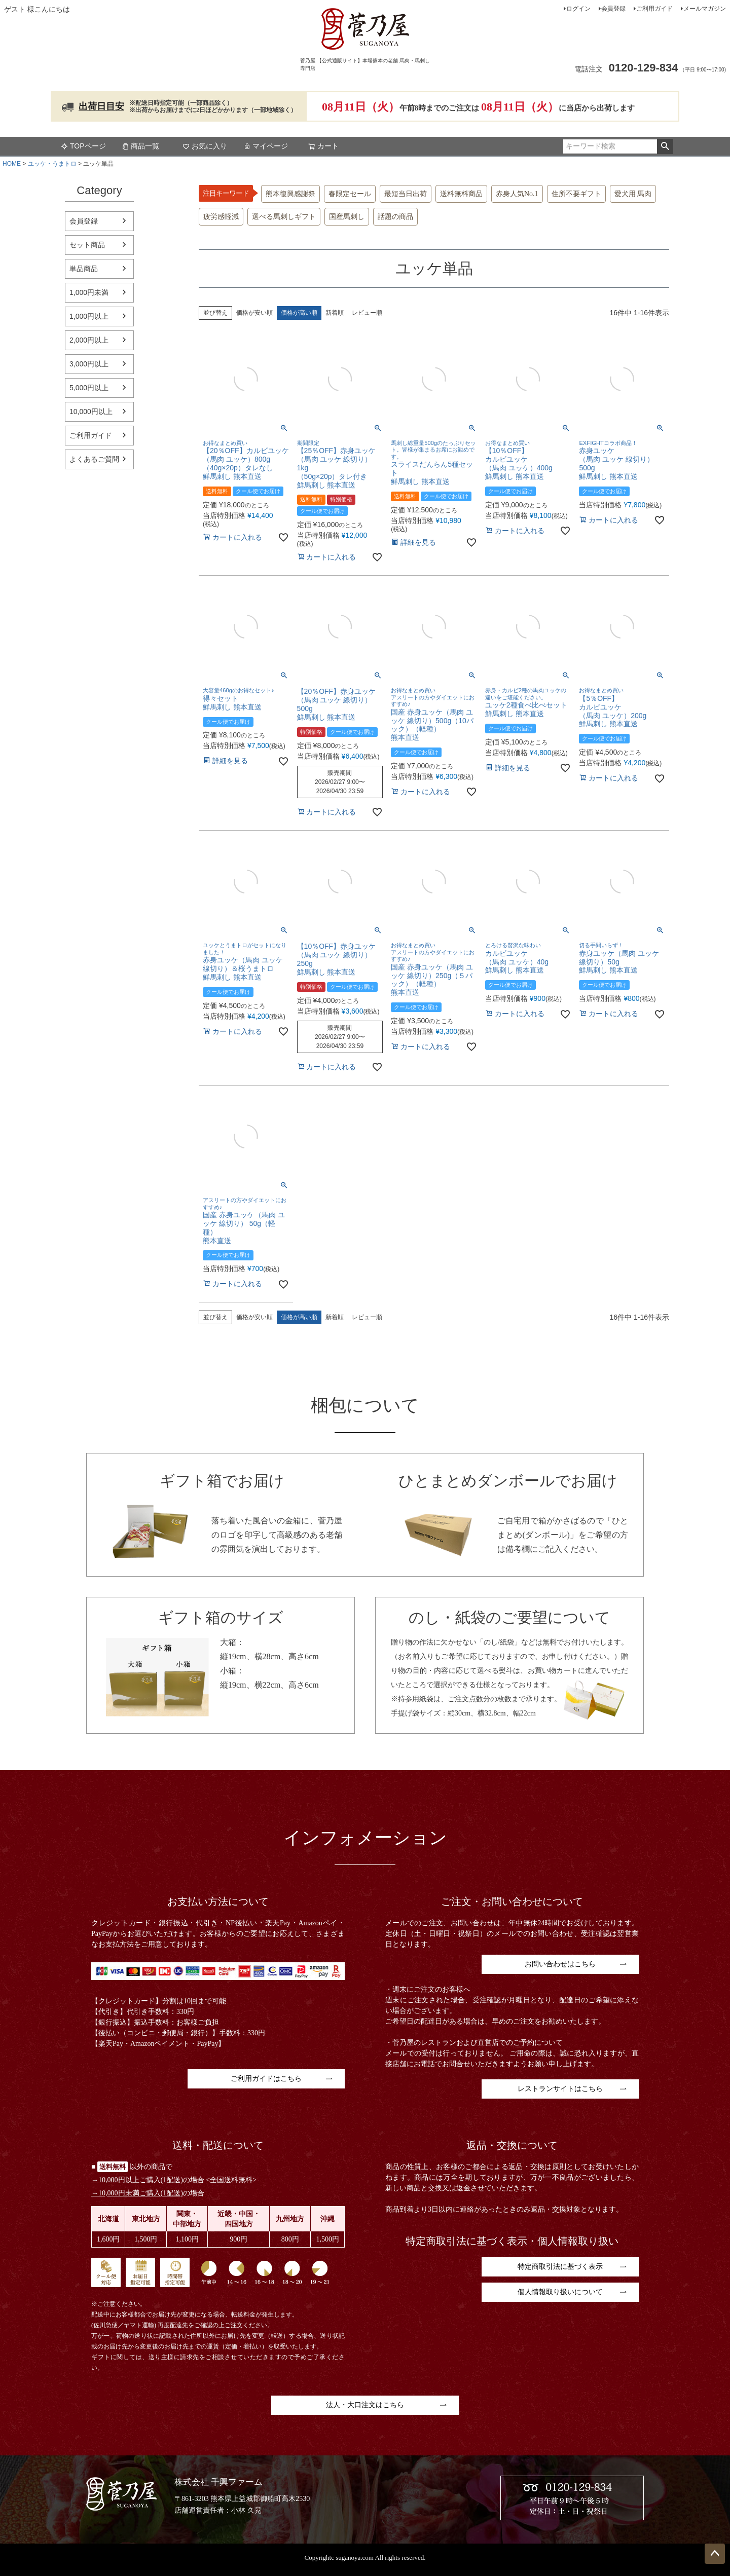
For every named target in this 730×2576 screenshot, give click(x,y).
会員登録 (613, 8)
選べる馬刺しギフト (284, 216)
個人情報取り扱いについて (560, 2292)
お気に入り (204, 146)
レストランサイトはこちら (560, 2089)
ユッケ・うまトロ (52, 163)
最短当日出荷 (405, 194)
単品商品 (83, 269)
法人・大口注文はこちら (365, 2405)
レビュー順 (367, 312)
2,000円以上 (88, 340)
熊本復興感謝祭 (290, 194)
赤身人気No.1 (517, 194)
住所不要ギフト (576, 194)
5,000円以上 (88, 388)
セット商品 (87, 245)
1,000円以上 (88, 316)
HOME (12, 163)
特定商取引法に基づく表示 (560, 2266)
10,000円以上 (91, 411)
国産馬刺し (346, 216)
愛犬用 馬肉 (633, 194)
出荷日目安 (101, 106)
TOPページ (83, 146)
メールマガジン (704, 8)
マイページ (265, 146)
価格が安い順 (254, 312)
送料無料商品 (461, 194)
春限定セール (349, 194)
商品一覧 (140, 146)
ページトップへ (715, 2554)
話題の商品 (395, 216)
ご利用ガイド (654, 8)
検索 (665, 146)
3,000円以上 (88, 364)
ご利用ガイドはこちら (266, 2078)
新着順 (334, 312)
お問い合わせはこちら (560, 1964)
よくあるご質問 (94, 459)
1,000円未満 (88, 292)
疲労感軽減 (221, 216)
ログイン (578, 8)
